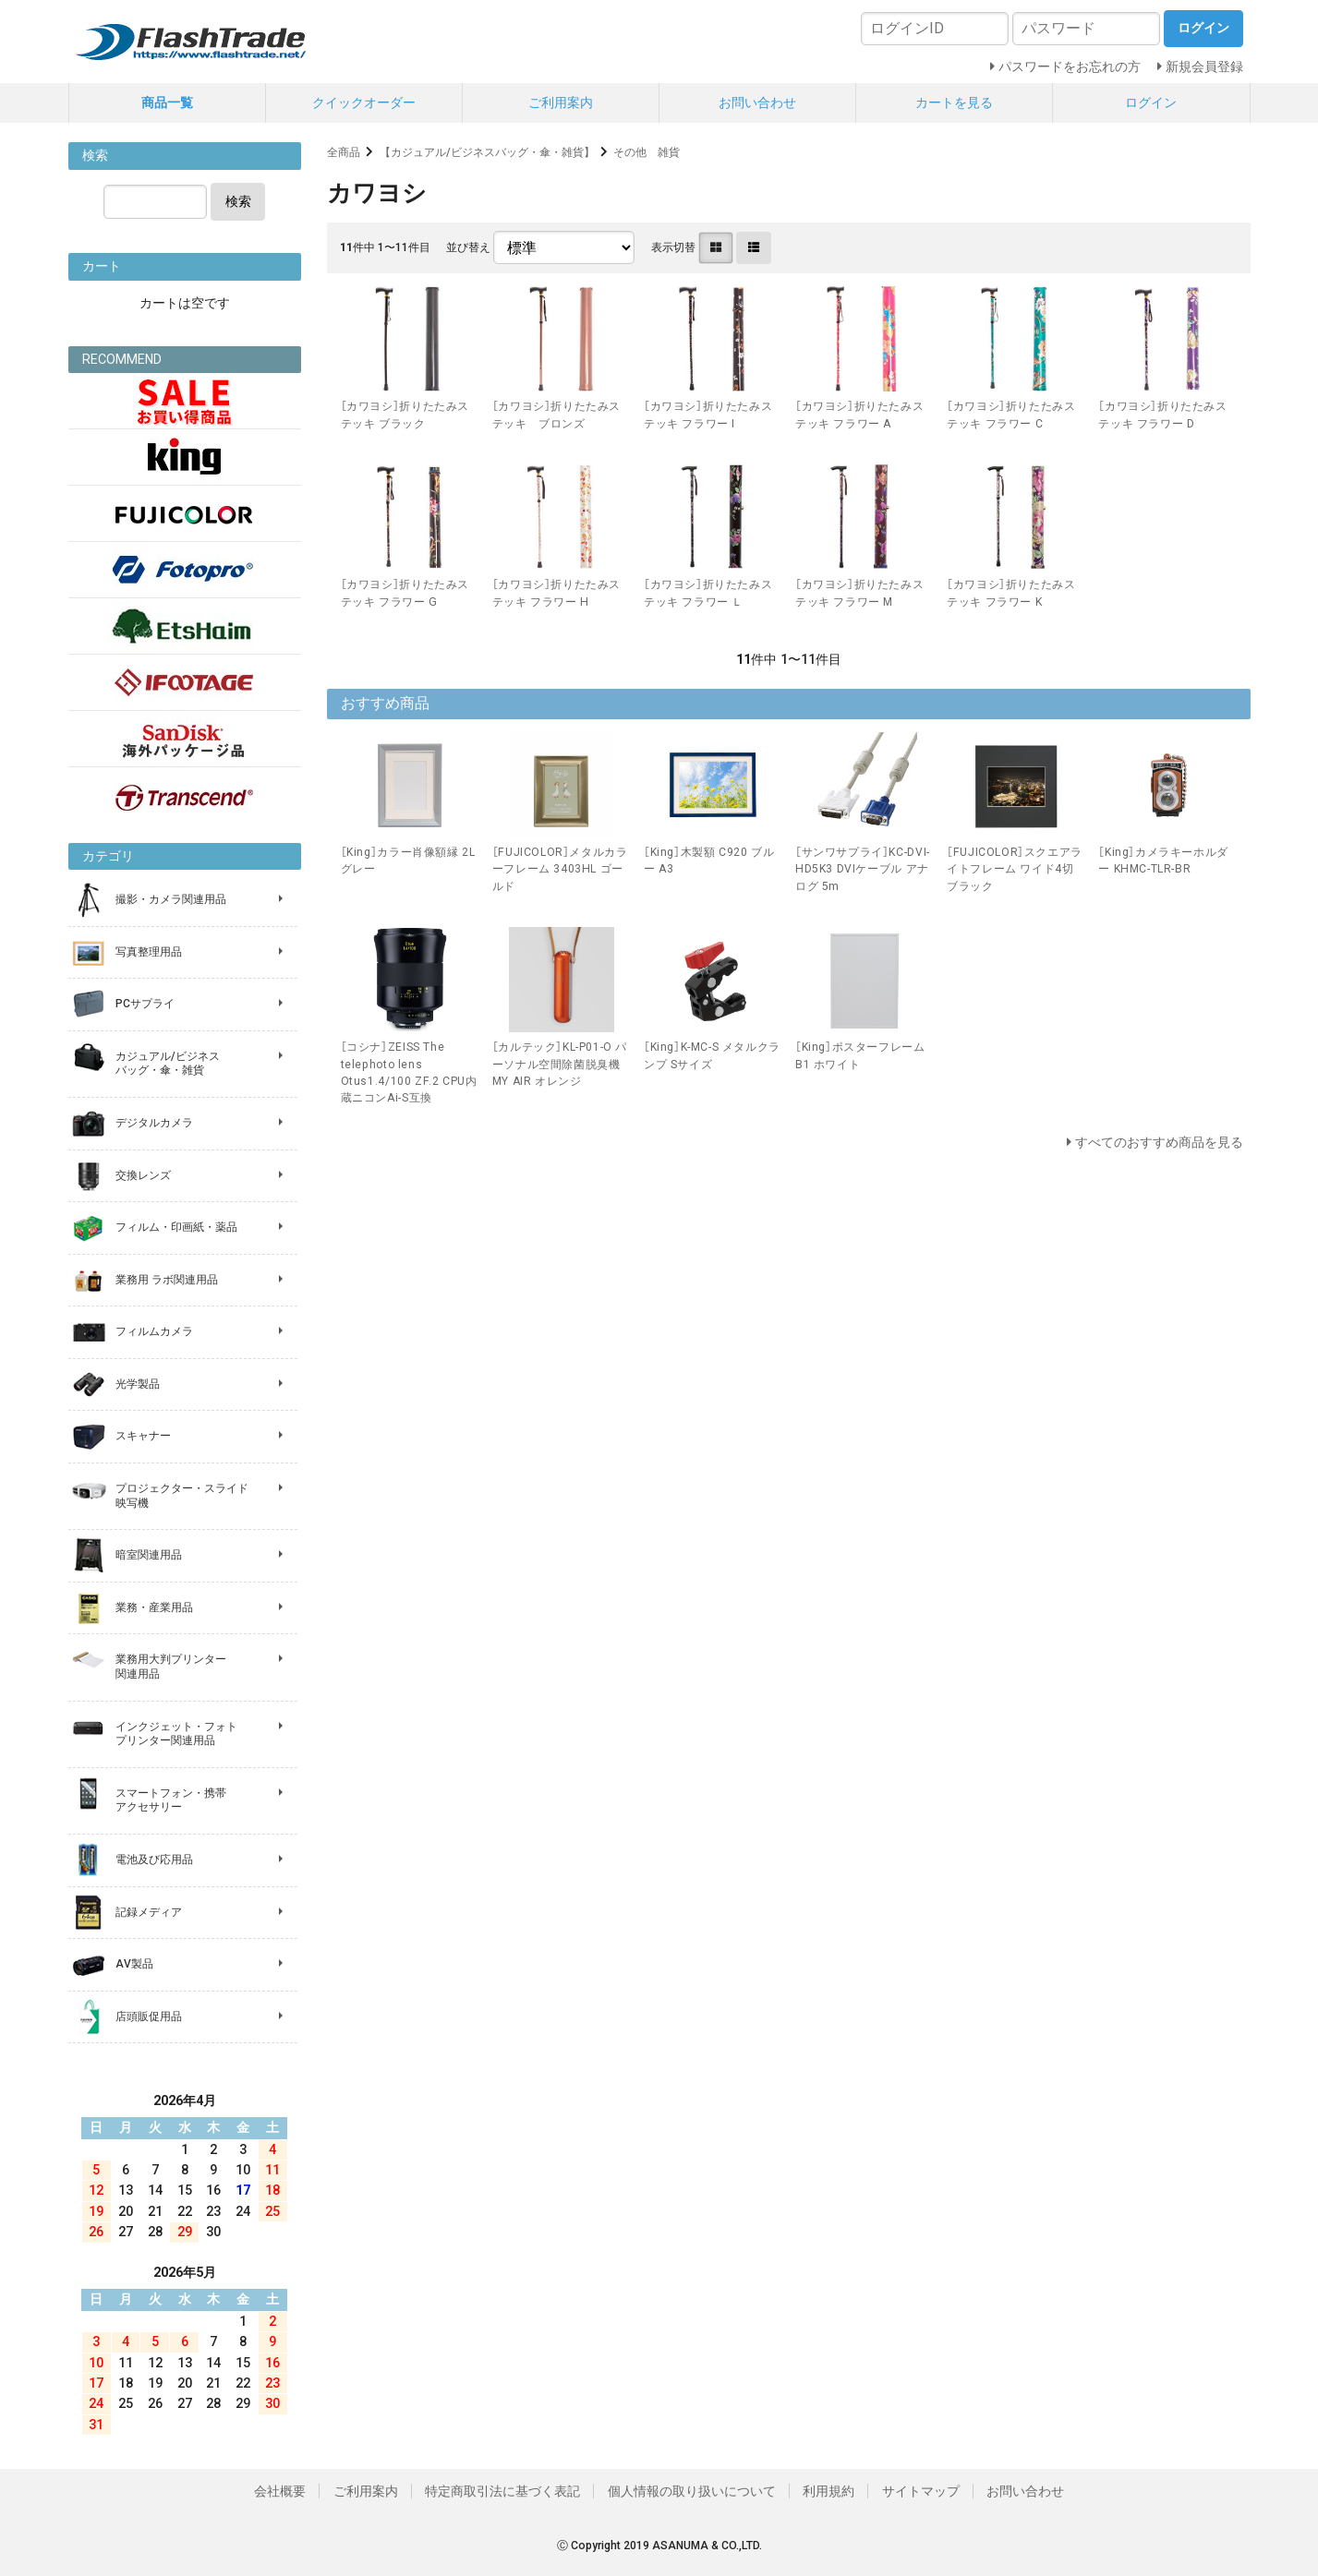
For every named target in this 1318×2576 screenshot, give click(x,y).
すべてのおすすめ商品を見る (1159, 1142)
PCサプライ (145, 1003)
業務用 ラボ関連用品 (166, 1279)
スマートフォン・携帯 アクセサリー (170, 1800)
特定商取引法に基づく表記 (502, 2491)
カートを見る (954, 102)
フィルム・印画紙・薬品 (176, 1227)
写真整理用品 (148, 951)
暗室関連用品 (148, 1554)
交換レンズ (143, 1175)
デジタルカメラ (154, 1122)
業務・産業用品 (154, 1607)
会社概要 (280, 2491)
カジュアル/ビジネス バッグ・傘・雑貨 (167, 1063)
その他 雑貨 (646, 152)
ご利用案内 (560, 102)
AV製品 (134, 1963)
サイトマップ (921, 2491)
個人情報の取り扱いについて (692, 2491)
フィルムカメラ (154, 1331)
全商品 (343, 152)
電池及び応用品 (154, 1859)
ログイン (1151, 102)
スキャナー (143, 1435)
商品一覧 (167, 102)
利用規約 (828, 2491)
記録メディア (148, 1912)
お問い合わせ (757, 102)
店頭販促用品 (148, 2016)
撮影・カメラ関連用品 (170, 899)
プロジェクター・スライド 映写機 (181, 1496)
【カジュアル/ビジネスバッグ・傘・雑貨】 (487, 152)
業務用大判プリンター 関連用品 (170, 1666)
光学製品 (137, 1384)
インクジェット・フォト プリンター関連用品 (176, 1734)
